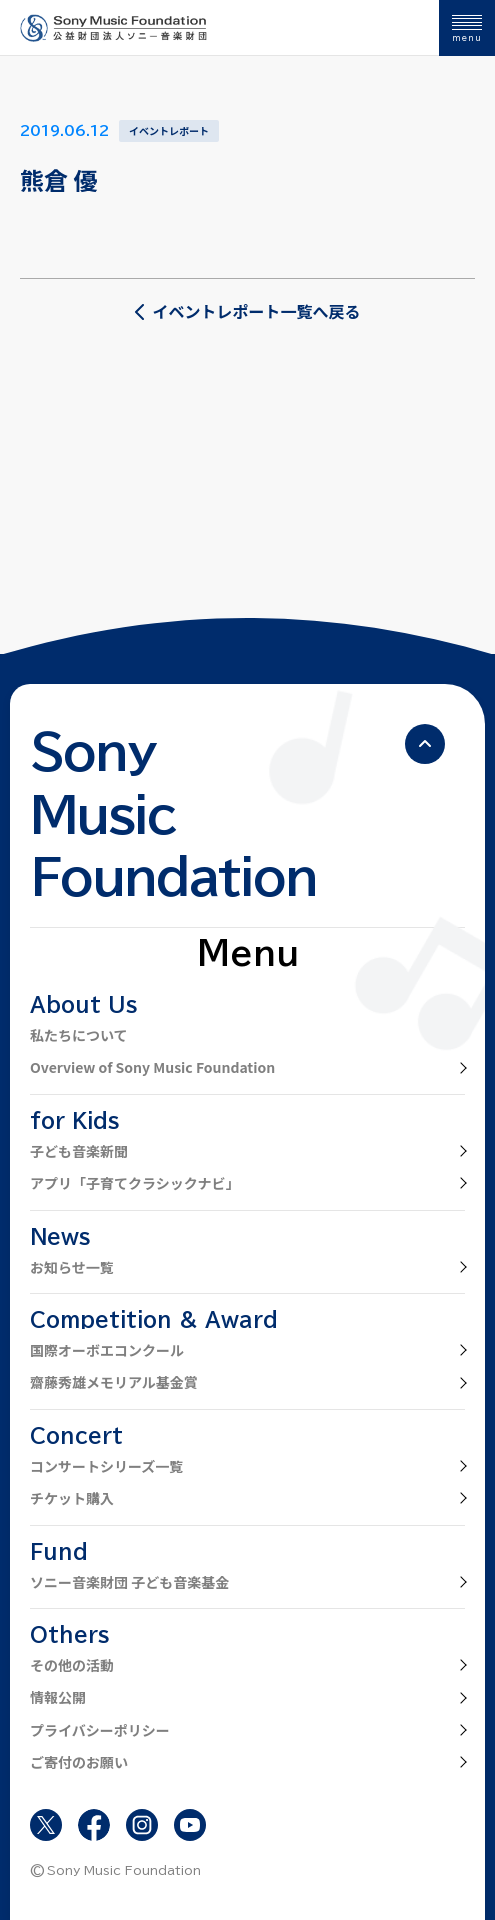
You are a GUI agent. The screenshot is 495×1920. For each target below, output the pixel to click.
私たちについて (79, 1035)
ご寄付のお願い (79, 1762)
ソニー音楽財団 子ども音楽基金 (129, 1582)
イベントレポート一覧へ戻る (247, 311)
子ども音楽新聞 (79, 1151)
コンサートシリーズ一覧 (106, 1466)
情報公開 (58, 1697)
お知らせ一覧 (72, 1267)
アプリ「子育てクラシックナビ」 (135, 1183)
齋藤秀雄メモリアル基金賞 (114, 1382)
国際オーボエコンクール (107, 1350)
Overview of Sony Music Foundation (152, 1067)
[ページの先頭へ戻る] (425, 744)
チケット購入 (72, 1498)
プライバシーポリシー (100, 1730)
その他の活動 (72, 1665)
